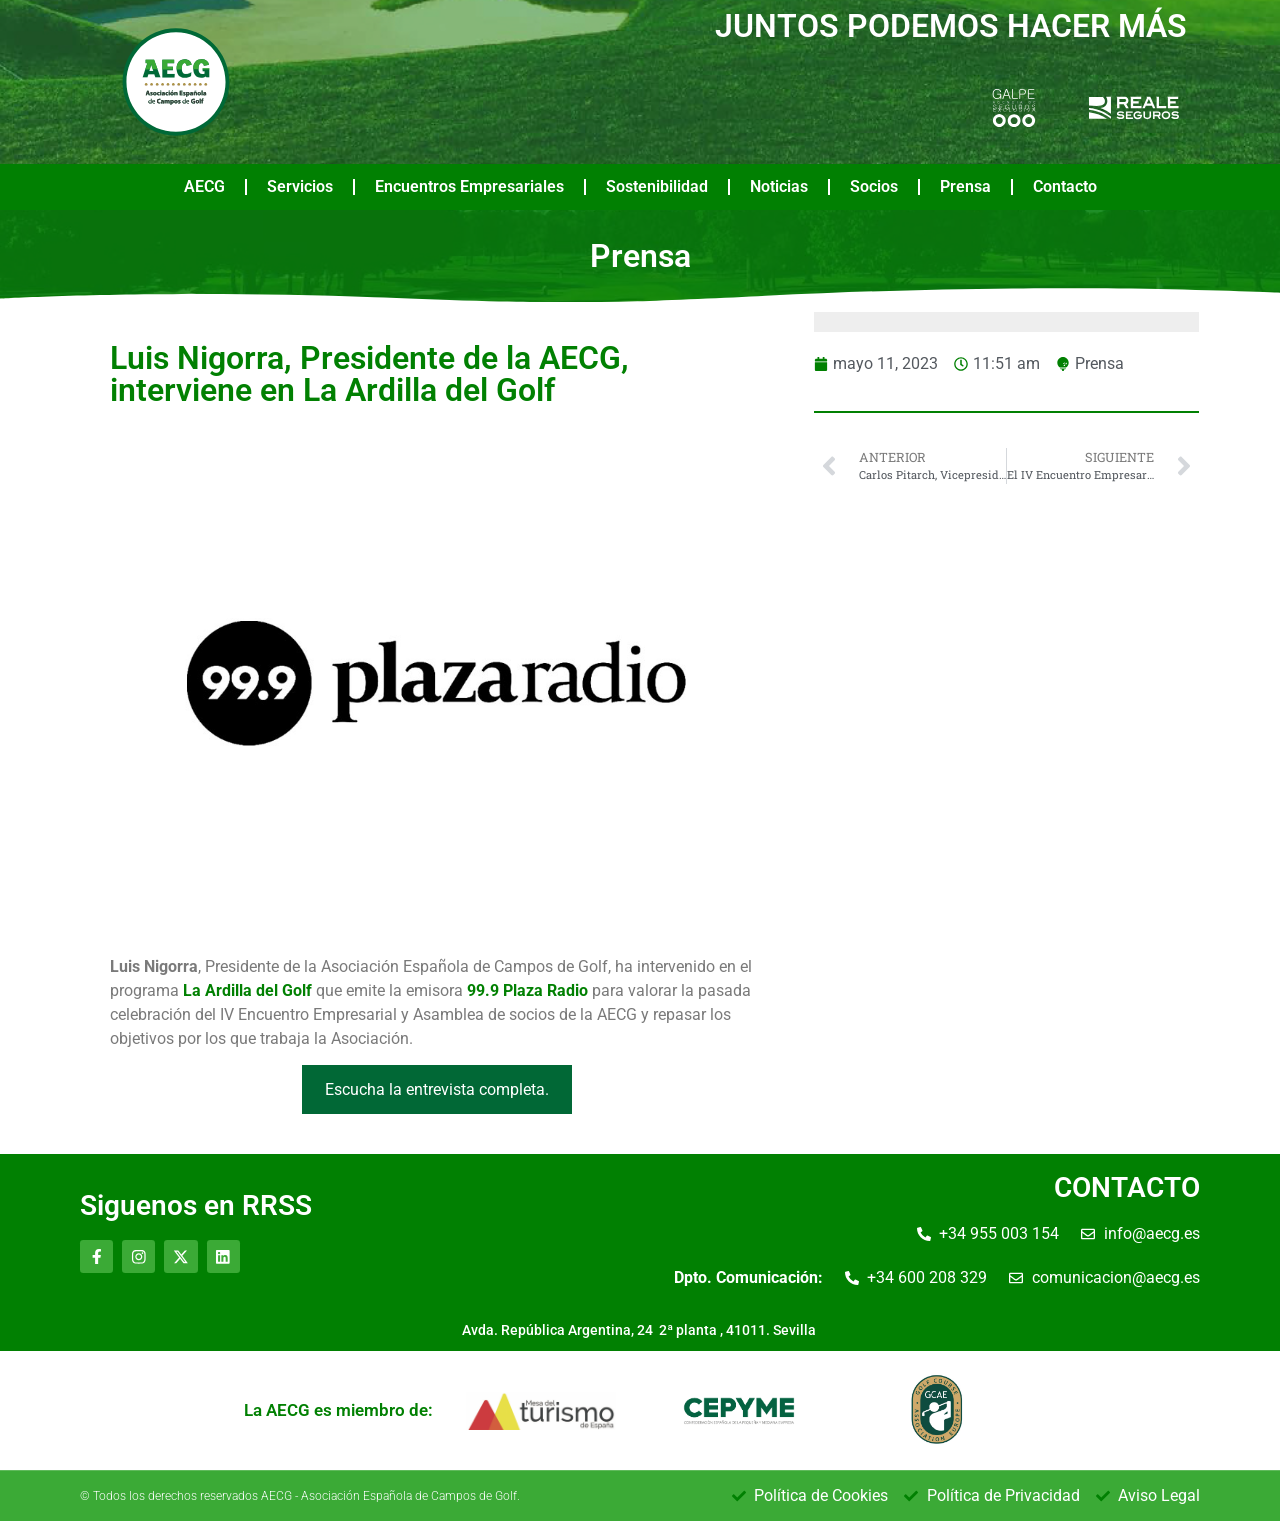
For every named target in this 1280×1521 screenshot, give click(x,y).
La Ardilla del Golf (247, 990)
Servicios (300, 186)
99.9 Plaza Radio (527, 990)
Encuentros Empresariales (469, 186)
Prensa (965, 186)
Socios (874, 186)
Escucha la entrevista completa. (437, 1089)
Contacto (1065, 186)
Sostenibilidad (657, 186)
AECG (204, 186)
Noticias (779, 186)
